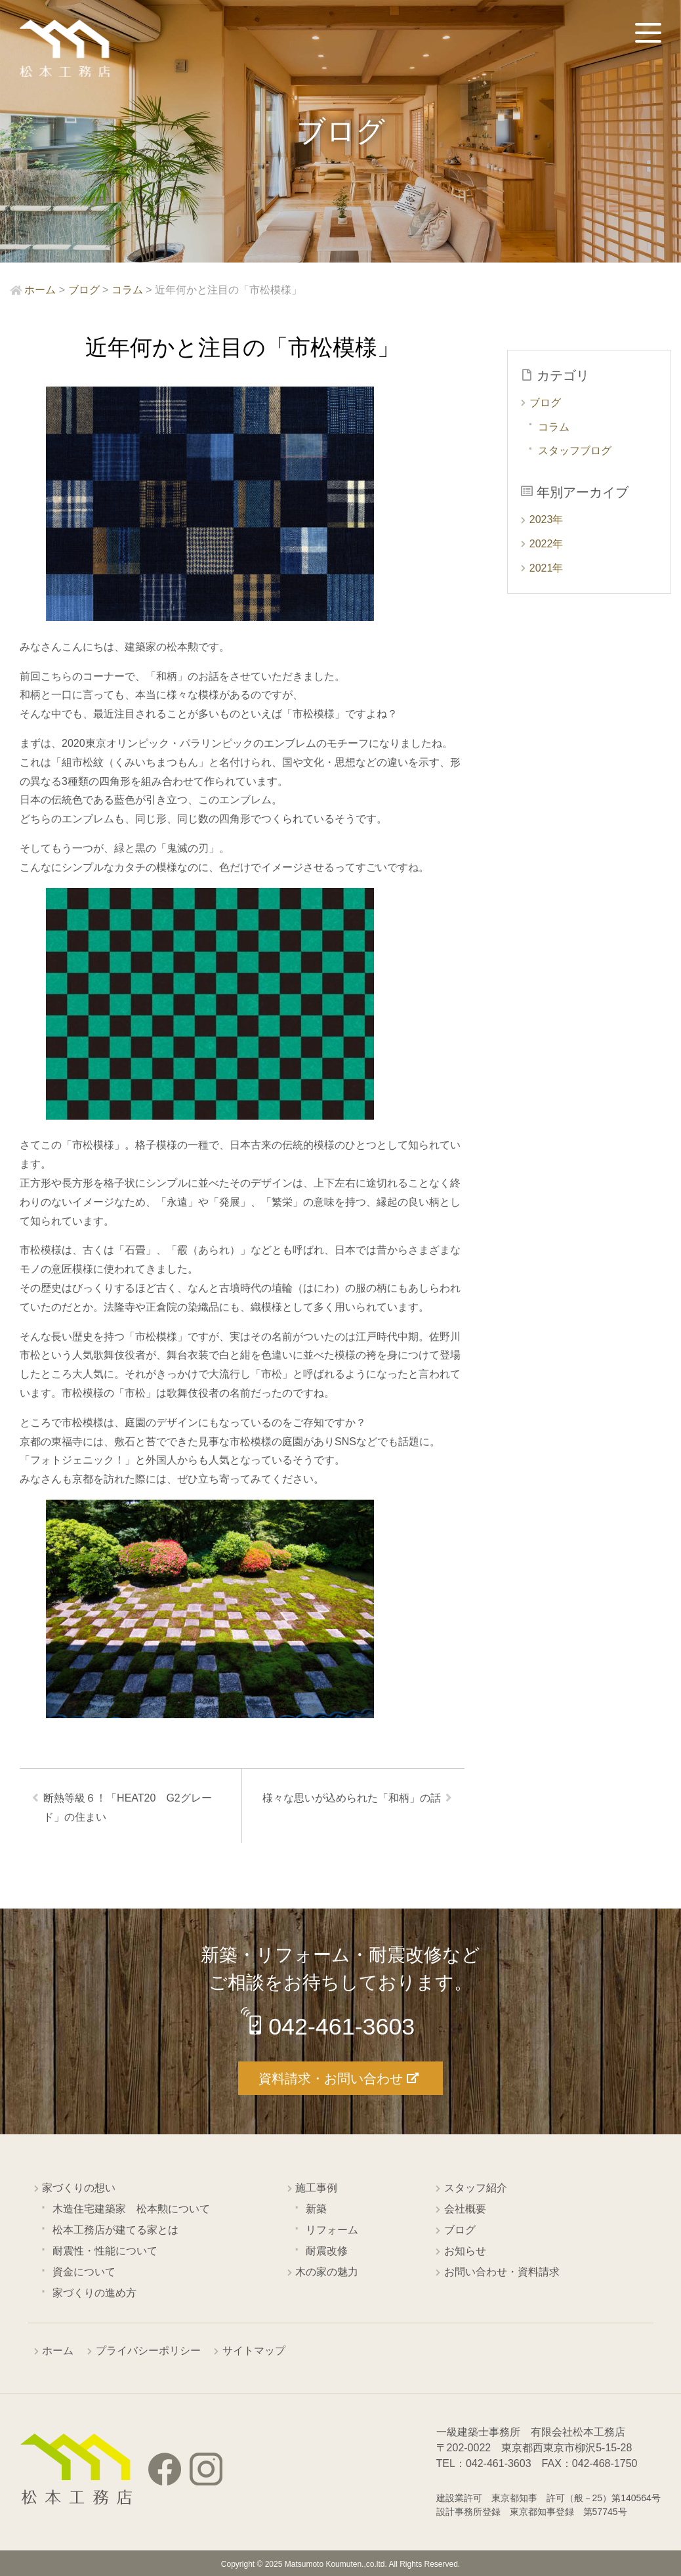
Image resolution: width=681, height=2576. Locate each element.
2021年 (546, 568)
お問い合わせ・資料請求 (502, 2271)
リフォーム (332, 2229)
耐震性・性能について (104, 2250)
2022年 (546, 543)
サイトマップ (253, 2350)
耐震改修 (327, 2250)
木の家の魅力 (326, 2271)
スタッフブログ (574, 450)
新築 (316, 2208)
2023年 (546, 519)
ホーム (57, 2350)
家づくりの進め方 (94, 2292)
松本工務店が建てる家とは (115, 2229)
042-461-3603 (341, 2027)
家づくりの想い (78, 2187)
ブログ (545, 402)
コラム (553, 427)
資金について (83, 2271)
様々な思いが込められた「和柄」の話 (351, 1798)
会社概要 (465, 2208)
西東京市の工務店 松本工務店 (66, 49)
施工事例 (316, 2187)
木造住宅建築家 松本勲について (131, 2208)
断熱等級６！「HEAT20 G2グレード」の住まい (128, 1808)
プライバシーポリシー (148, 2350)
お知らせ (465, 2250)
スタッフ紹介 (475, 2187)
